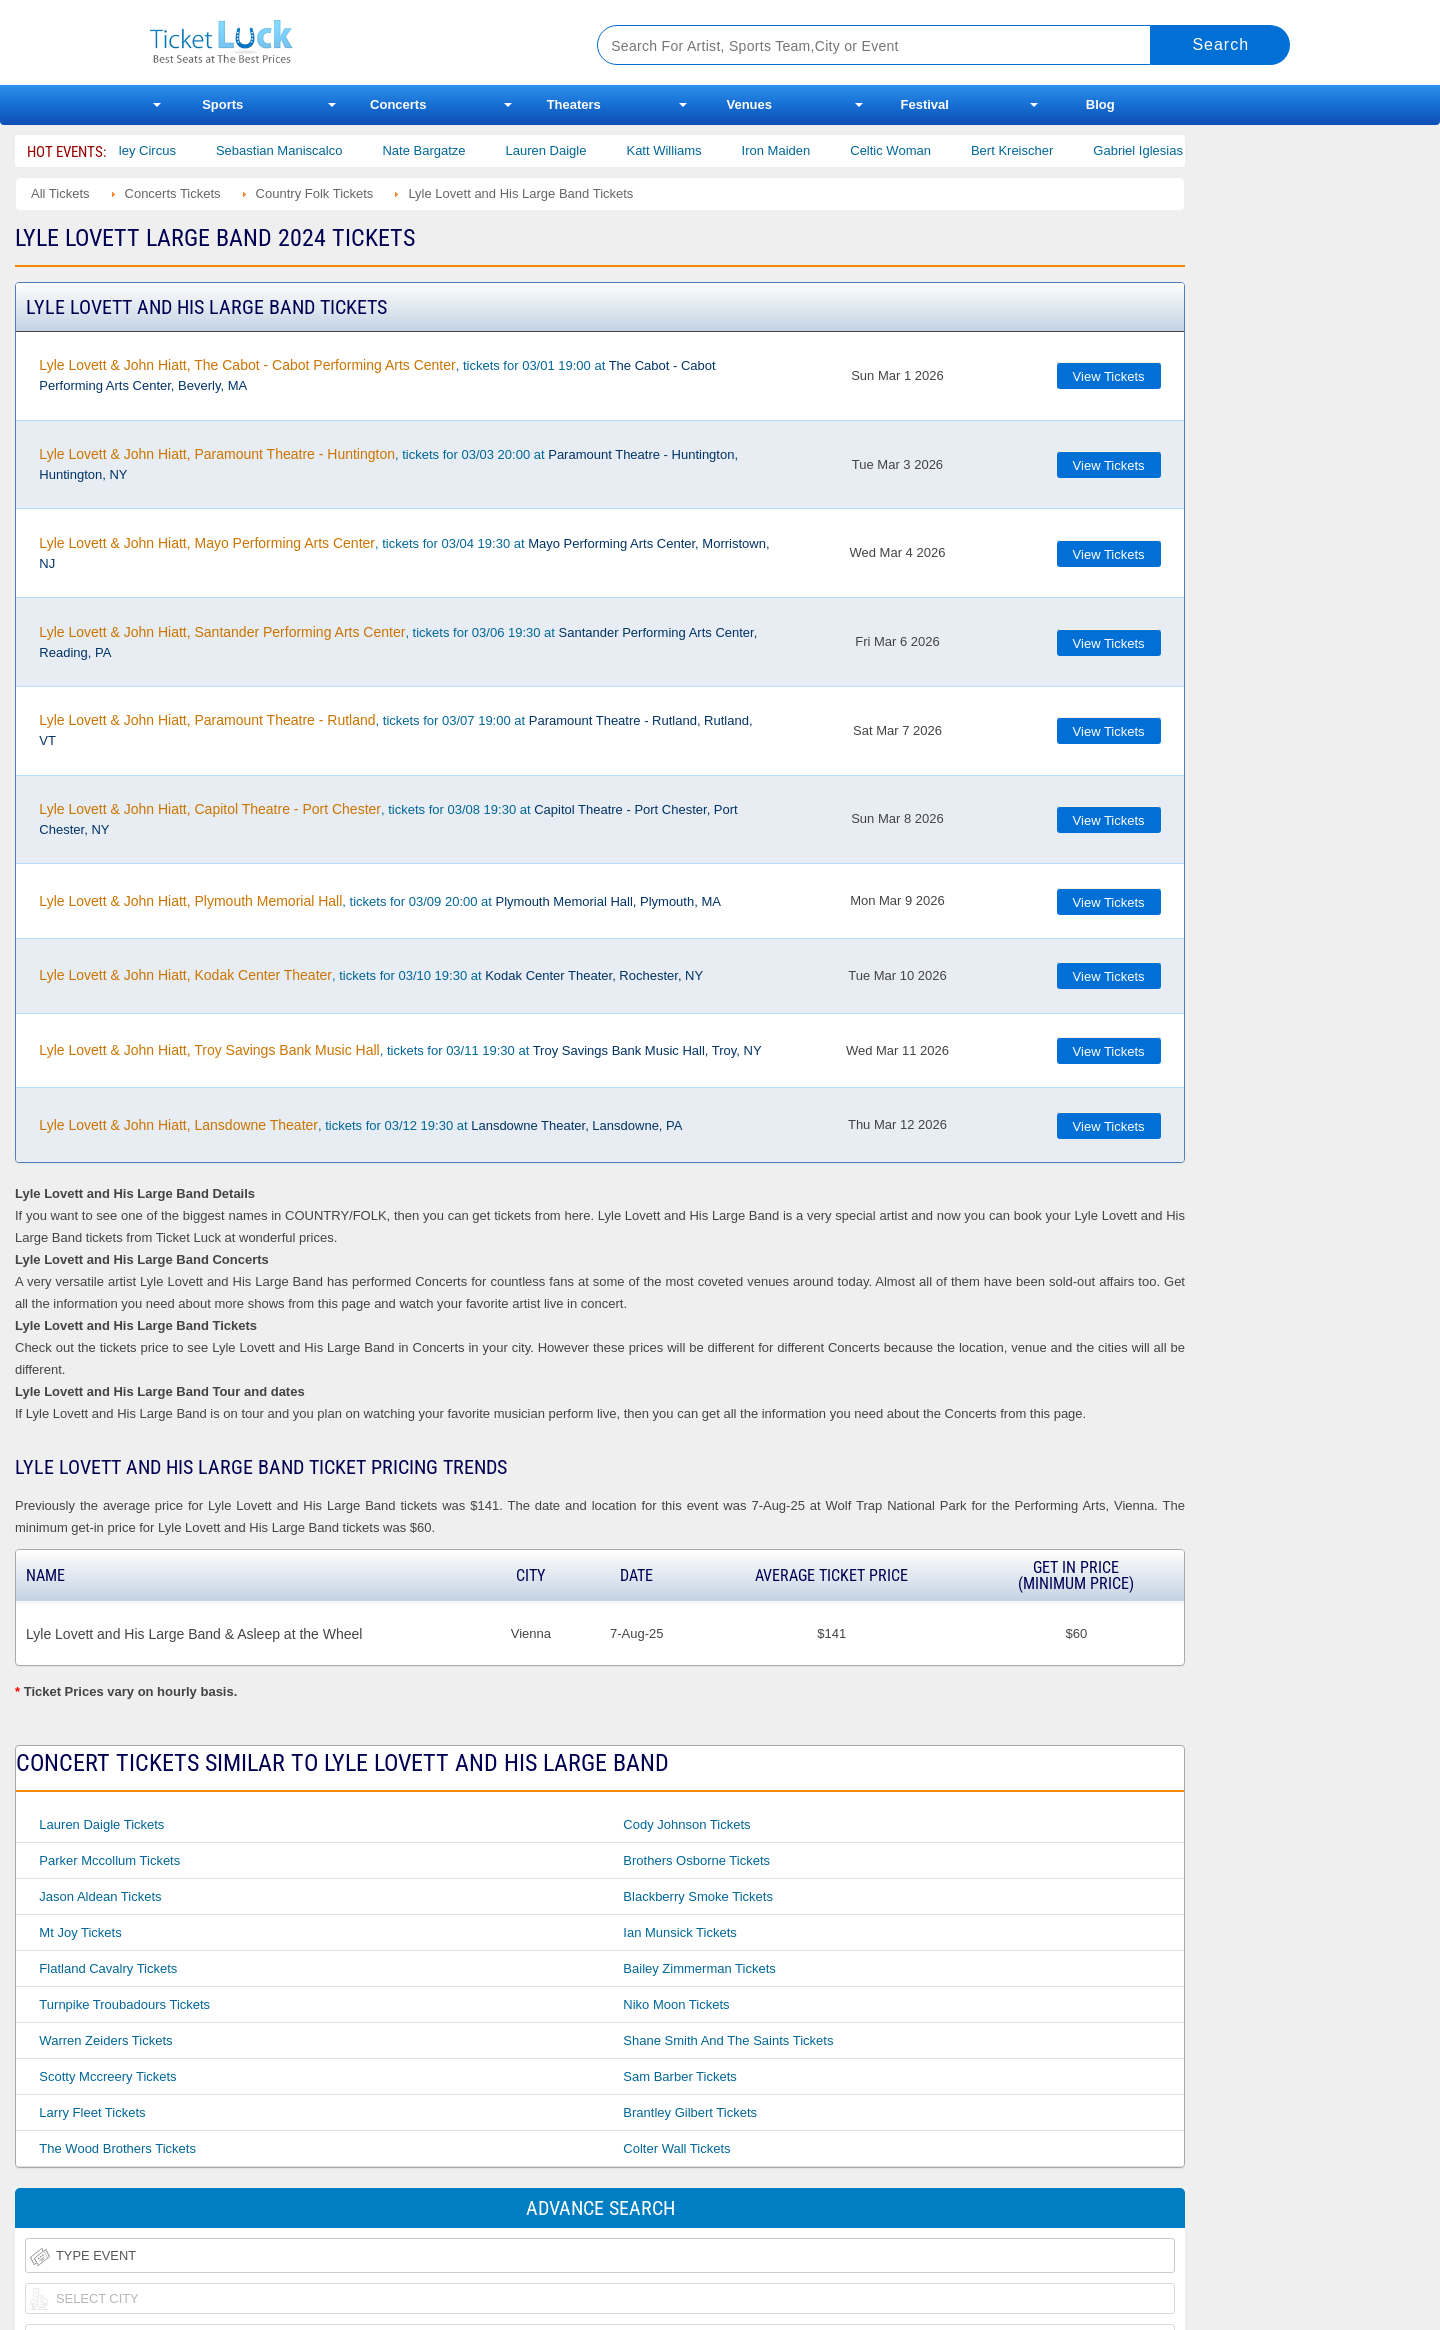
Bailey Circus (164, 150)
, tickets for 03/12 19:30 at (360, 1125)
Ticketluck (349, 42)
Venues (749, 104)
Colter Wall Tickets (676, 2148)
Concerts (398, 104)
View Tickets (1109, 376)
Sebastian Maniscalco (305, 150)
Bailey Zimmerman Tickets (699, 1968)
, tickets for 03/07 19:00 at (395, 730)
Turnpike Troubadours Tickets (124, 2004)
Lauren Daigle (572, 150)
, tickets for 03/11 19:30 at (400, 1050)
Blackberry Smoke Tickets (698, 1896)
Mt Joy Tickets (80, 1932)
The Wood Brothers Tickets (117, 2148)
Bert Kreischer (1038, 150)
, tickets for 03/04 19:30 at (404, 553)
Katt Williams (690, 150)
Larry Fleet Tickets (92, 2112)
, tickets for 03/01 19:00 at (377, 375)
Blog (1100, 104)
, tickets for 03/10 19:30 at (371, 975)
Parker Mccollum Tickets (109, 1860)
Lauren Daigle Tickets (101, 1824)
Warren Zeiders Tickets (105, 2040)
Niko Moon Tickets (676, 2004)
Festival (925, 104)
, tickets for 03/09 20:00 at (380, 901)
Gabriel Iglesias (1165, 150)
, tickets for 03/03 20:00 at (388, 464)
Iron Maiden (802, 150)
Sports (222, 104)
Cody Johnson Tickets (686, 1824)
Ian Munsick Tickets (679, 1932)
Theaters (574, 104)
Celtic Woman (916, 150)
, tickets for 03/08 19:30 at (388, 819)
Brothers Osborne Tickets (696, 1860)
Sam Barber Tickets (679, 2076)
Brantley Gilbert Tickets (690, 2112)
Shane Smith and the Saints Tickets (728, 2040)
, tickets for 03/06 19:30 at (398, 642)
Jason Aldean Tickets (100, 1896)
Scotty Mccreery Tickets (107, 2076)
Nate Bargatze (450, 150)
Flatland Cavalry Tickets (108, 1968)
